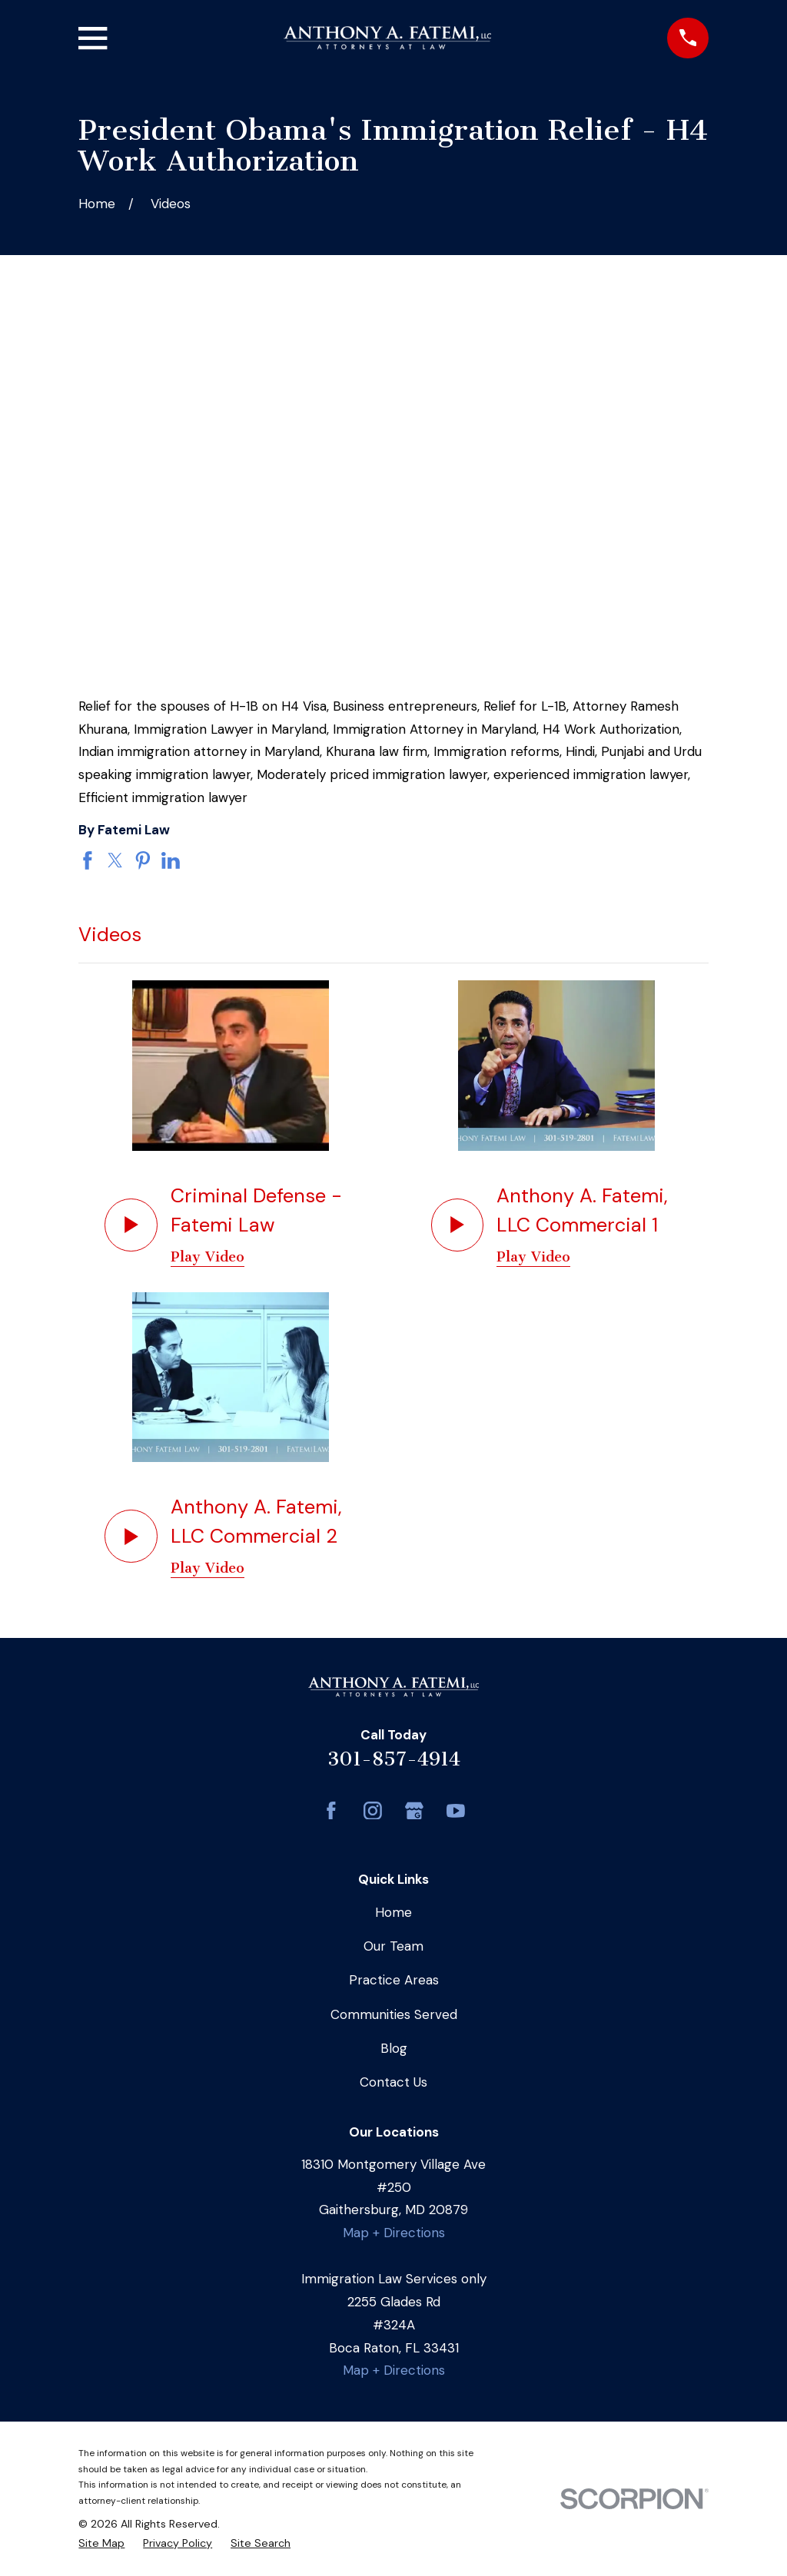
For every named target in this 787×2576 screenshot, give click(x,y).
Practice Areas (394, 1979)
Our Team (393, 1946)
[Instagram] (373, 1811)
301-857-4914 (393, 1759)
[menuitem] (101, 2543)
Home (393, 1912)
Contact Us (393, 2082)
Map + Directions (394, 2232)
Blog (393, 2048)
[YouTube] (456, 1811)
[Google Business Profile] (414, 1811)
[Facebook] (331, 1811)
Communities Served (393, 2014)
